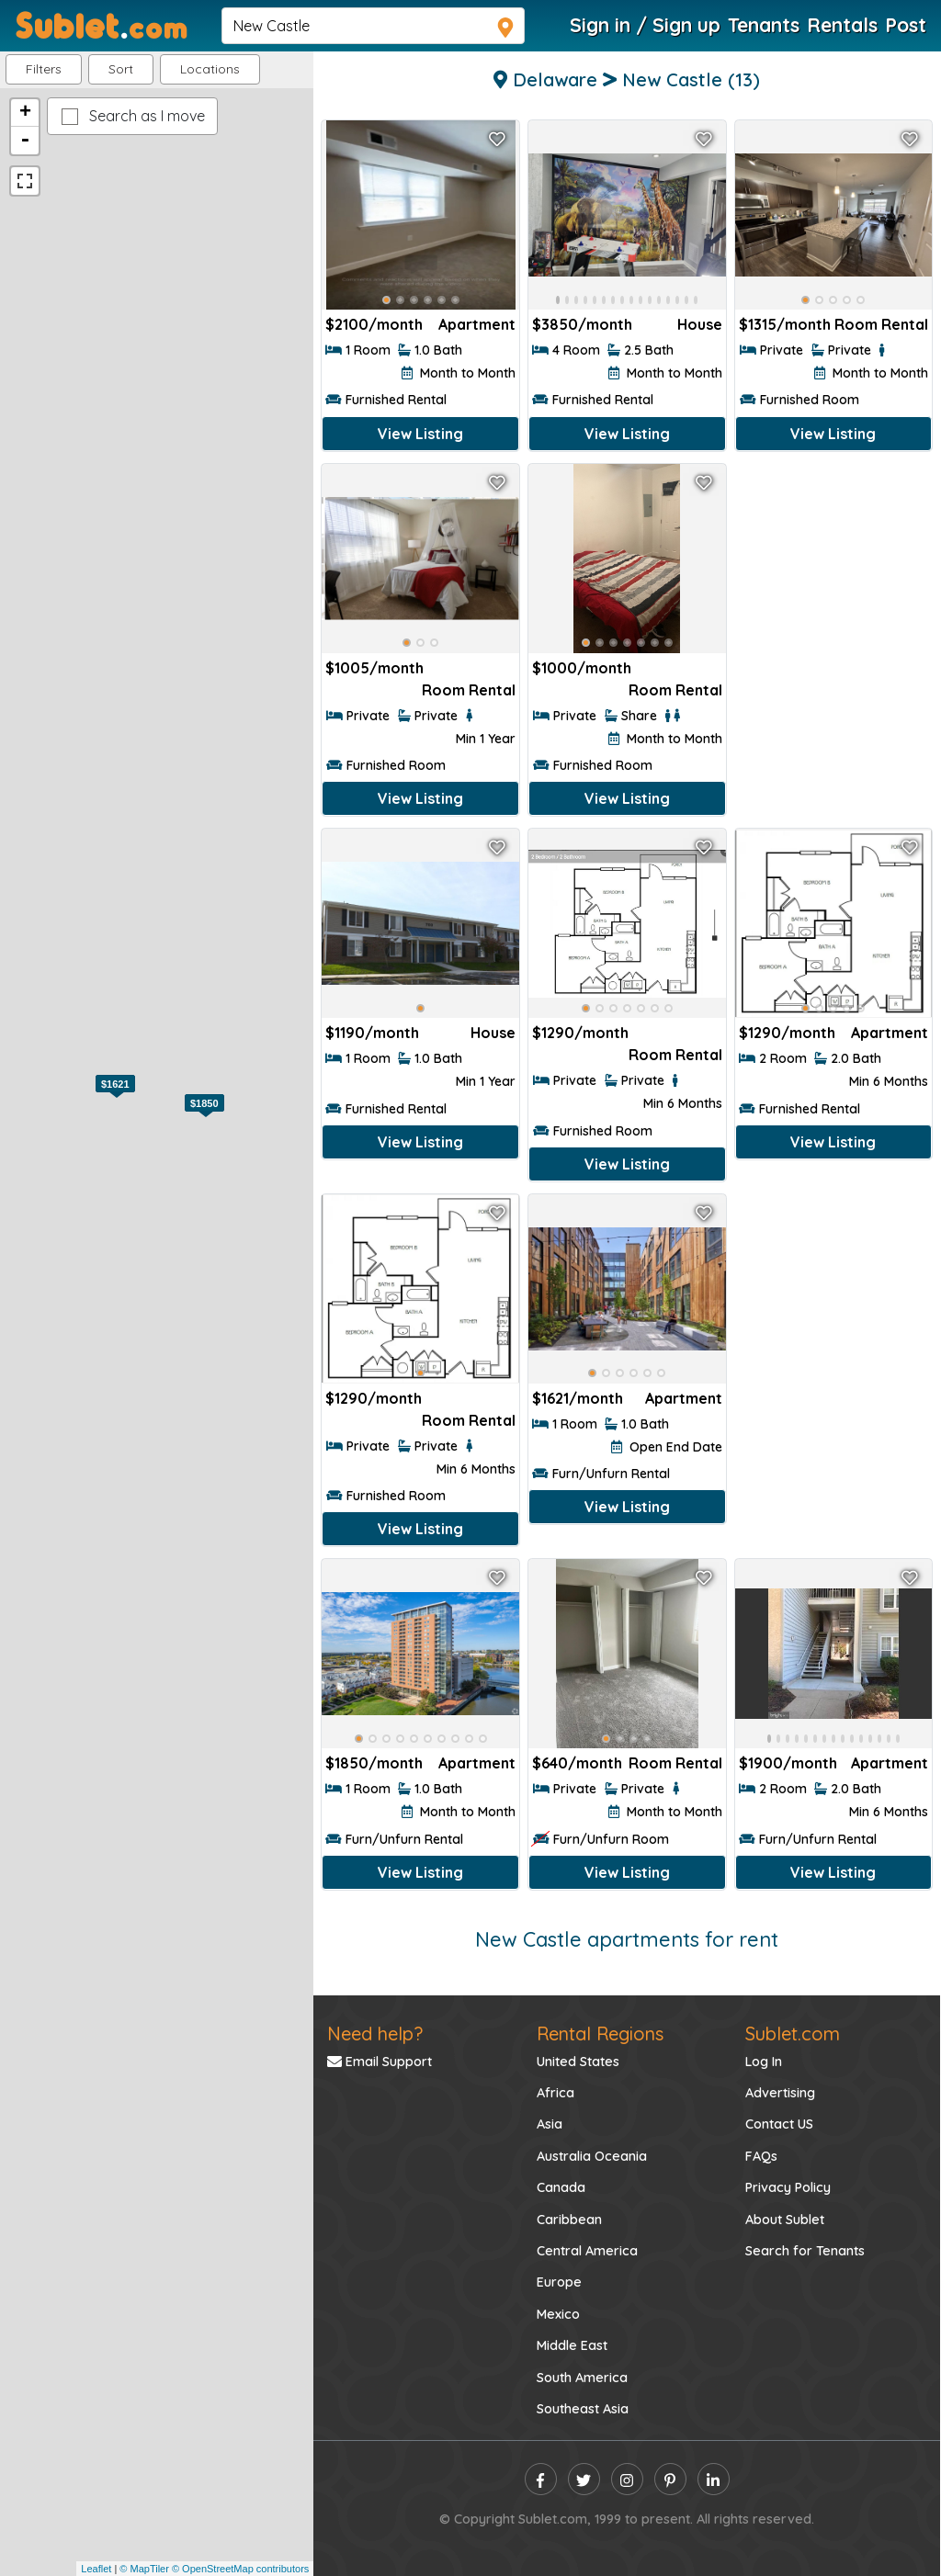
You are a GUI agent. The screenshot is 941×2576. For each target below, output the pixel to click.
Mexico (558, 2314)
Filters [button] (44, 69)
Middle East (572, 2345)
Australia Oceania (592, 2156)
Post (905, 25)
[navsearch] (373, 25)
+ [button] (25, 113)
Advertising (780, 2093)
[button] (210, 69)
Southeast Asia (583, 2409)
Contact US (779, 2124)
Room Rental (881, 324)
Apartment (477, 324)
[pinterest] (670, 2479)
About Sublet (784, 2219)
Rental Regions (600, 2033)
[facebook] (541, 2479)
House (699, 324)
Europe (559, 2282)
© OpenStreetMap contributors (240, 2568)
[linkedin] (713, 2479)
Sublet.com (792, 2033)
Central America (587, 2251)
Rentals (842, 25)
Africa (555, 2093)
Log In (763, 2061)
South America (582, 2377)
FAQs (761, 2156)
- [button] (24, 140)
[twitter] (584, 2479)
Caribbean (569, 2219)
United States (578, 2061)
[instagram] (627, 2479)
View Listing (420, 433)
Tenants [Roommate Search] (763, 25)
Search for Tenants (805, 2251)
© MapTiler (144, 2568)
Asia (549, 2124)
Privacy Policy (788, 2187)
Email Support (379, 2061)
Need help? (375, 2033)
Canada (561, 2187)
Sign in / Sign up (645, 25)
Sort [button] (120, 69)
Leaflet (96, 2568)
